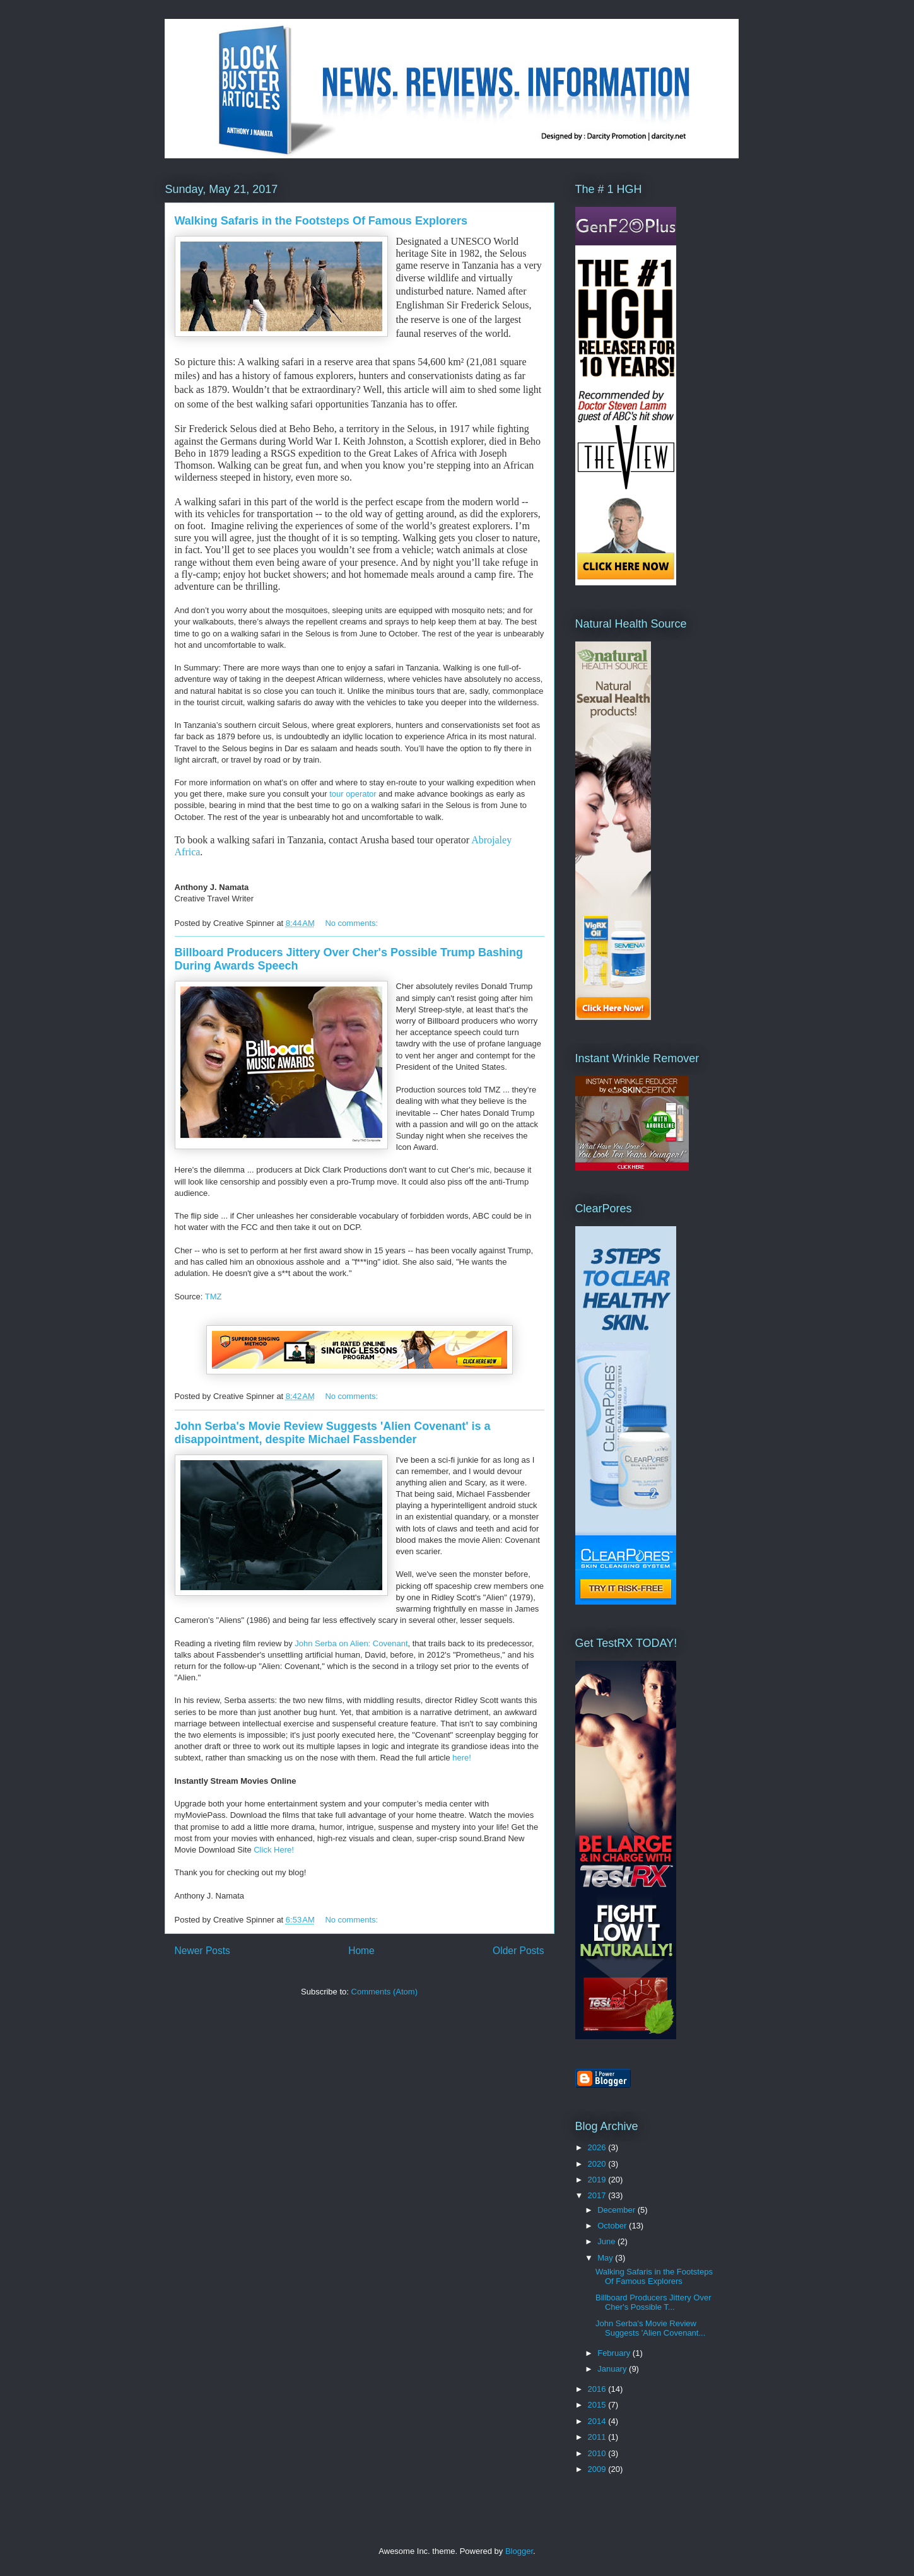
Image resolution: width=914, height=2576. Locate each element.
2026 (598, 2147)
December (617, 2210)
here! (461, 1757)
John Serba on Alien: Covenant (351, 1643)
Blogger (519, 2551)
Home (361, 1950)
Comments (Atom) (384, 1991)
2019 (598, 2179)
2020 (598, 2164)
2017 (598, 2195)
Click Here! (274, 1849)
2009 (598, 2469)
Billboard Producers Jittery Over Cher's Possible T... (653, 2302)
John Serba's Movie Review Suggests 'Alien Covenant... (650, 2328)
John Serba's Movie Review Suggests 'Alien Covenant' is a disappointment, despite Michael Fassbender (333, 1433)
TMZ (213, 1296)
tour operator (353, 794)
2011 (598, 2437)
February (615, 2353)
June (607, 2241)
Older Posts (518, 1950)
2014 (598, 2421)
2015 (598, 2404)
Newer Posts (202, 1950)
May (606, 2258)
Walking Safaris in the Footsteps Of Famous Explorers (321, 220)
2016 (598, 2389)
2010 (598, 2453)
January (613, 2369)
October (613, 2225)
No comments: (352, 923)
